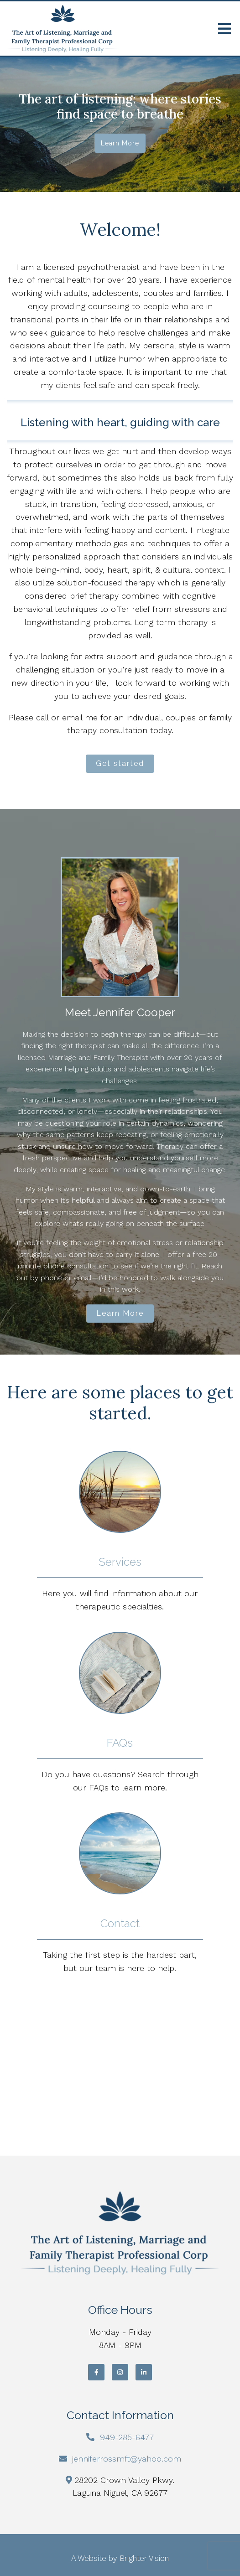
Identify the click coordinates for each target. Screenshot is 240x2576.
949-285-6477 (127, 2437)
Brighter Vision (144, 2558)
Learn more (120, 143)
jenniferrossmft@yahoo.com (126, 2458)
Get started (120, 763)
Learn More (120, 1313)
